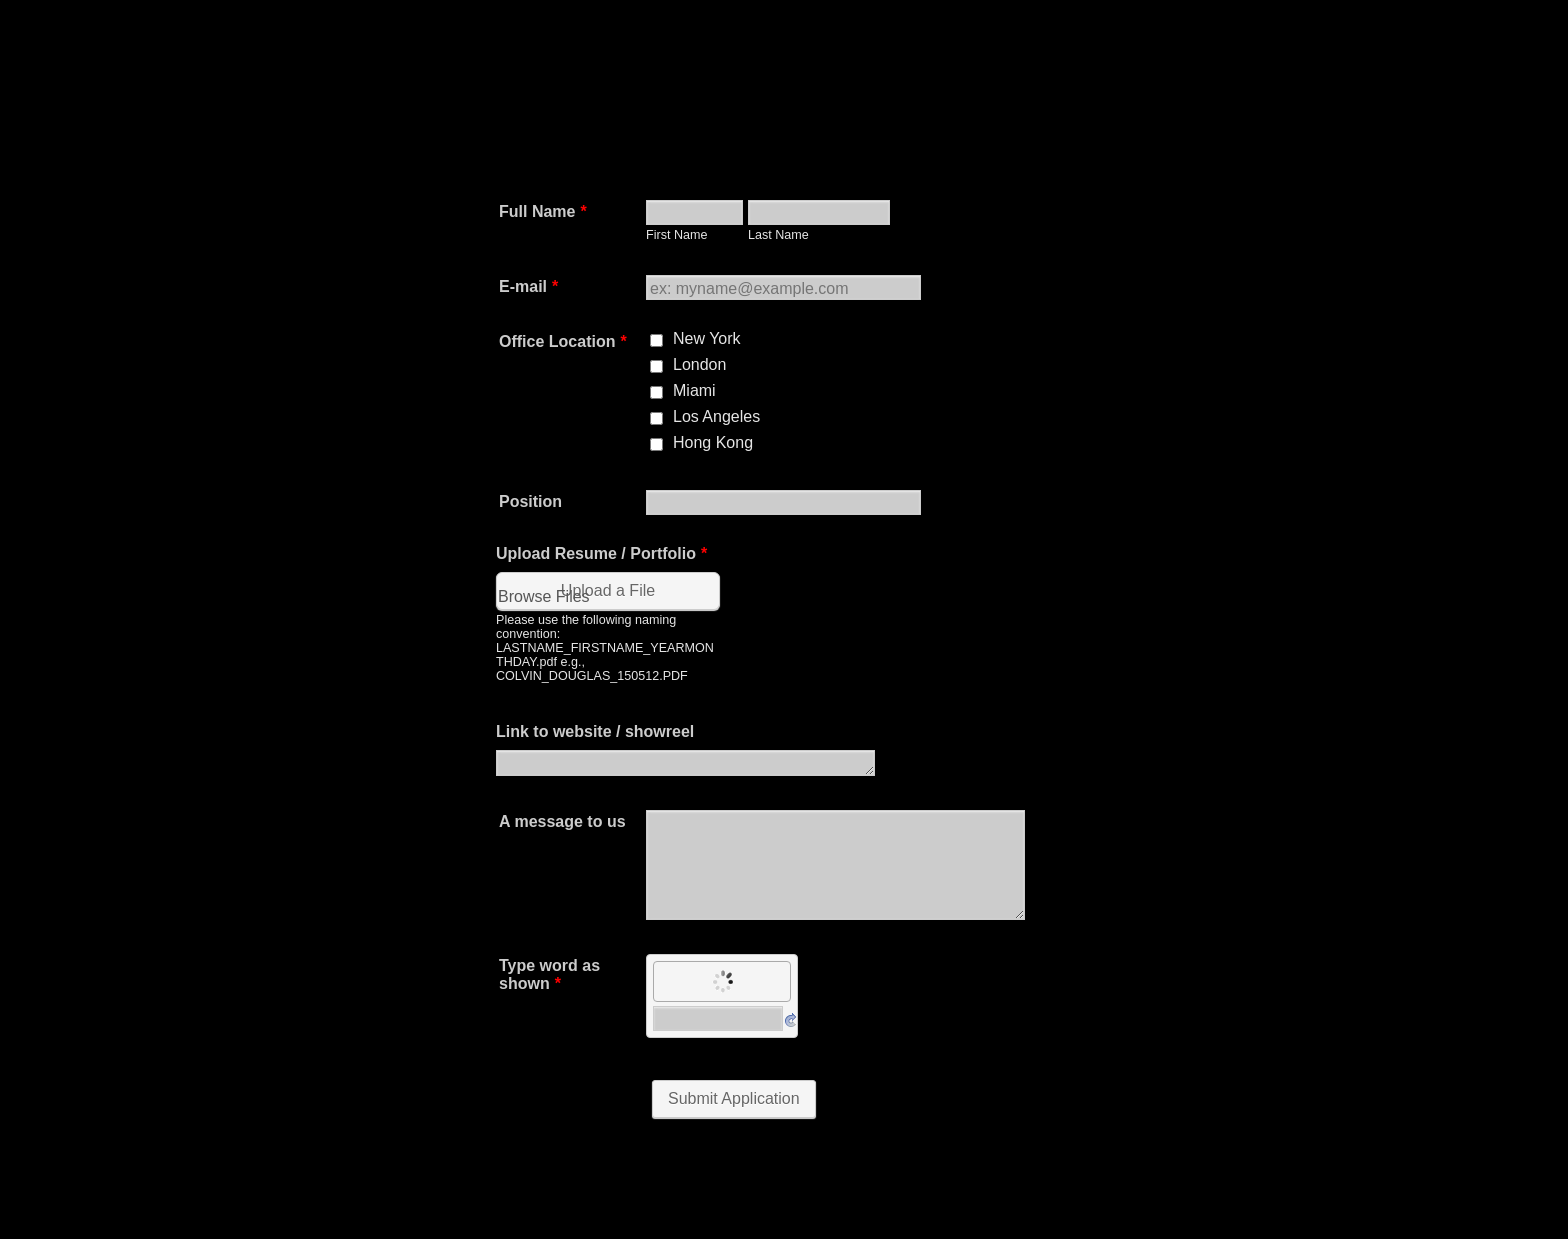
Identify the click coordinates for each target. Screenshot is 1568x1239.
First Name (676, 235)
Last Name (778, 235)
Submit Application (734, 1098)
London (699, 364)
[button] (610, 627)
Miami (694, 390)
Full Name (543, 211)
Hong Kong (713, 442)
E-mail (528, 286)
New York (707, 338)
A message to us (562, 821)
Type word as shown (549, 974)
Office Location (563, 341)
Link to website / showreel (595, 731)
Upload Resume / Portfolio (601, 553)
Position (530, 501)
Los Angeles (716, 416)
